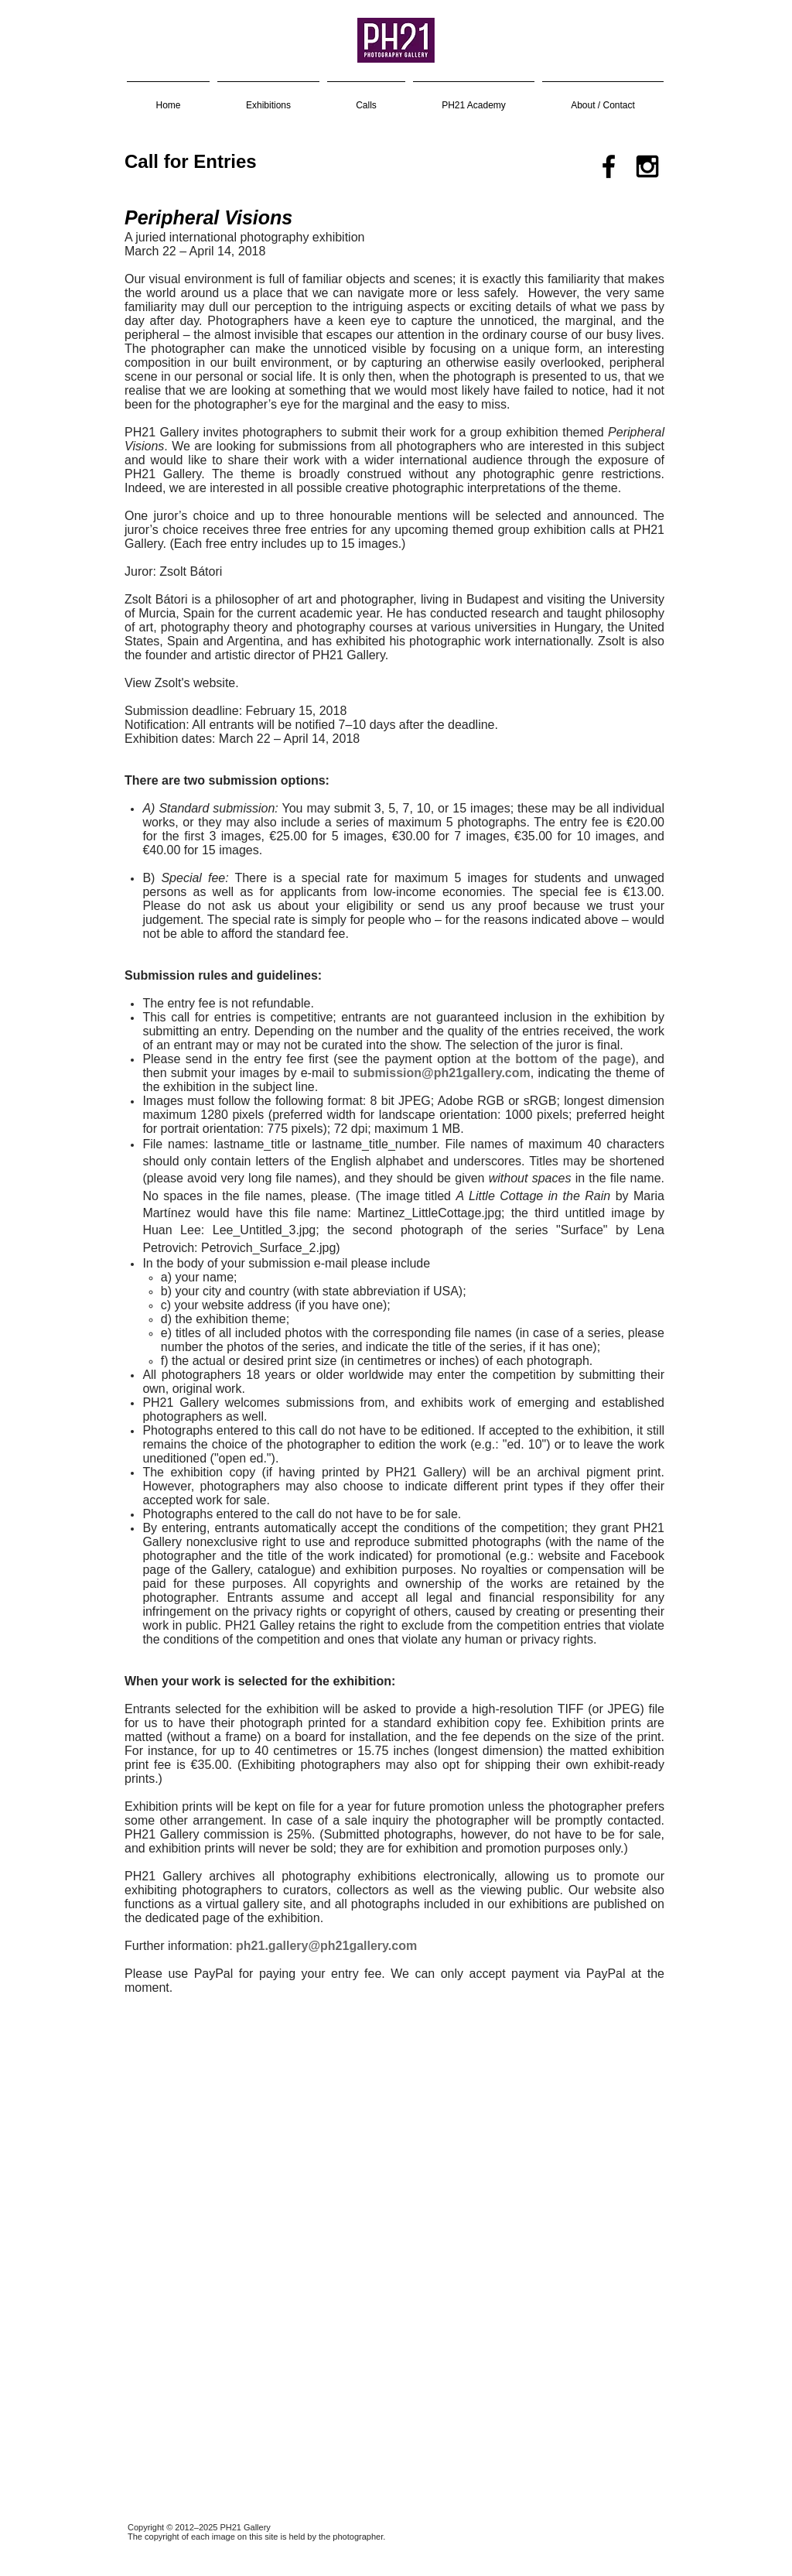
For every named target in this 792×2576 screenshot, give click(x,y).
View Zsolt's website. (182, 682)
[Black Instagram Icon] (647, 166)
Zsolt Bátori (190, 571)
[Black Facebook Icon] (608, 166)
